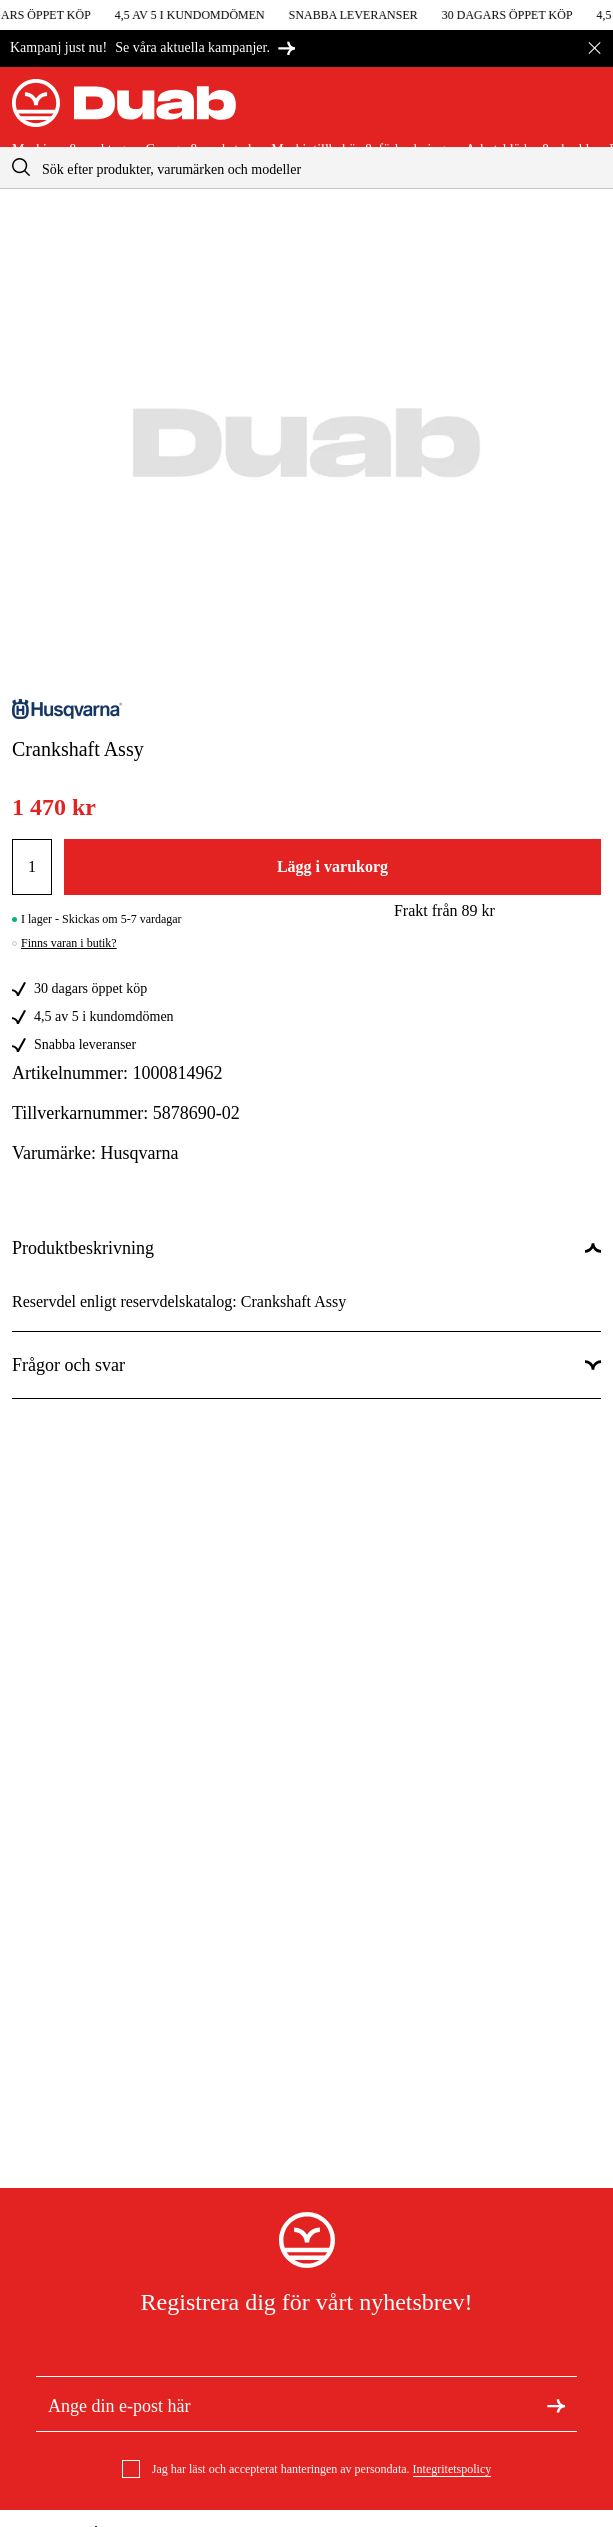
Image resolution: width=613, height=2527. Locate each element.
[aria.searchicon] (21, 167)
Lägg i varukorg (332, 866)
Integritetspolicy (452, 2469)
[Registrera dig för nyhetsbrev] (556, 2404)
